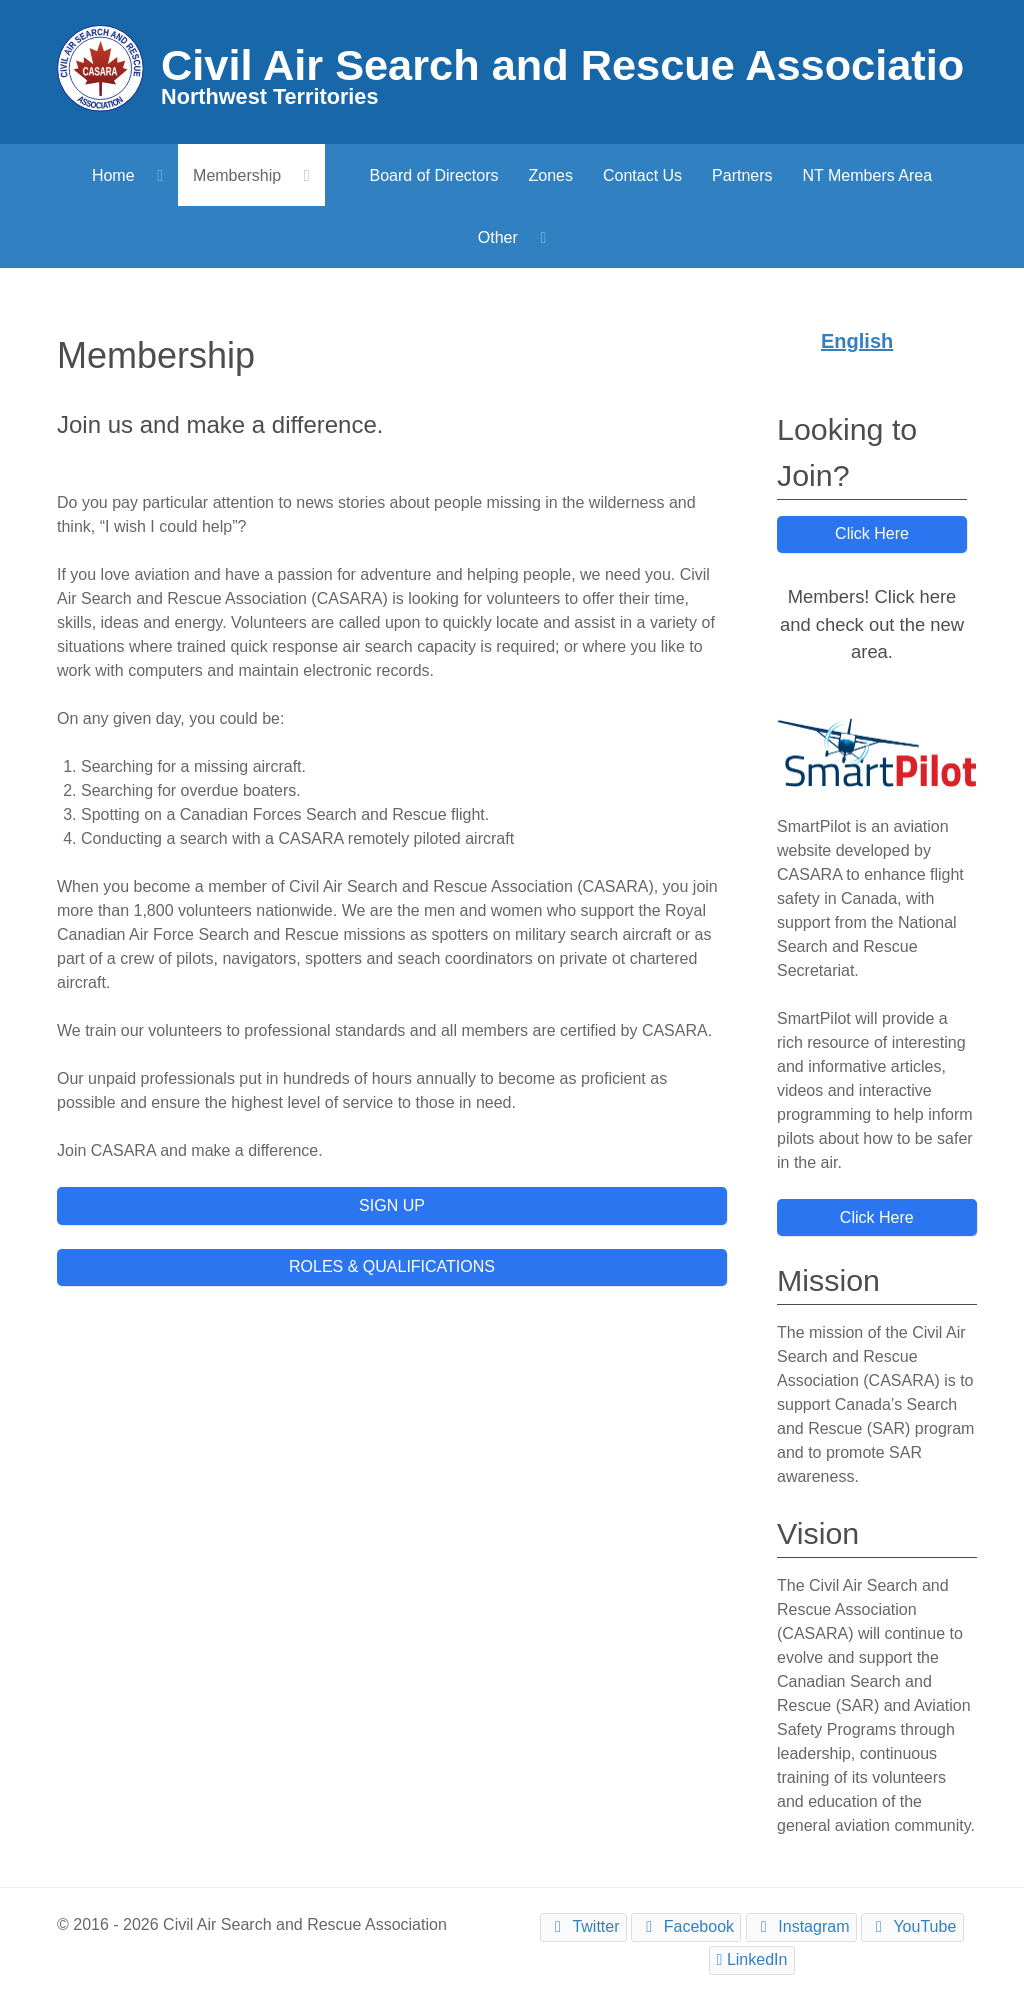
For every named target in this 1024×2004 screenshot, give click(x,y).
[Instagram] (801, 1927)
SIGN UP (392, 1205)
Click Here (872, 533)
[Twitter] (583, 1927)
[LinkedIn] (752, 1960)
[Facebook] (686, 1927)
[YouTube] (912, 1927)
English (857, 341)
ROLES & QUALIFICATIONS (392, 1266)
